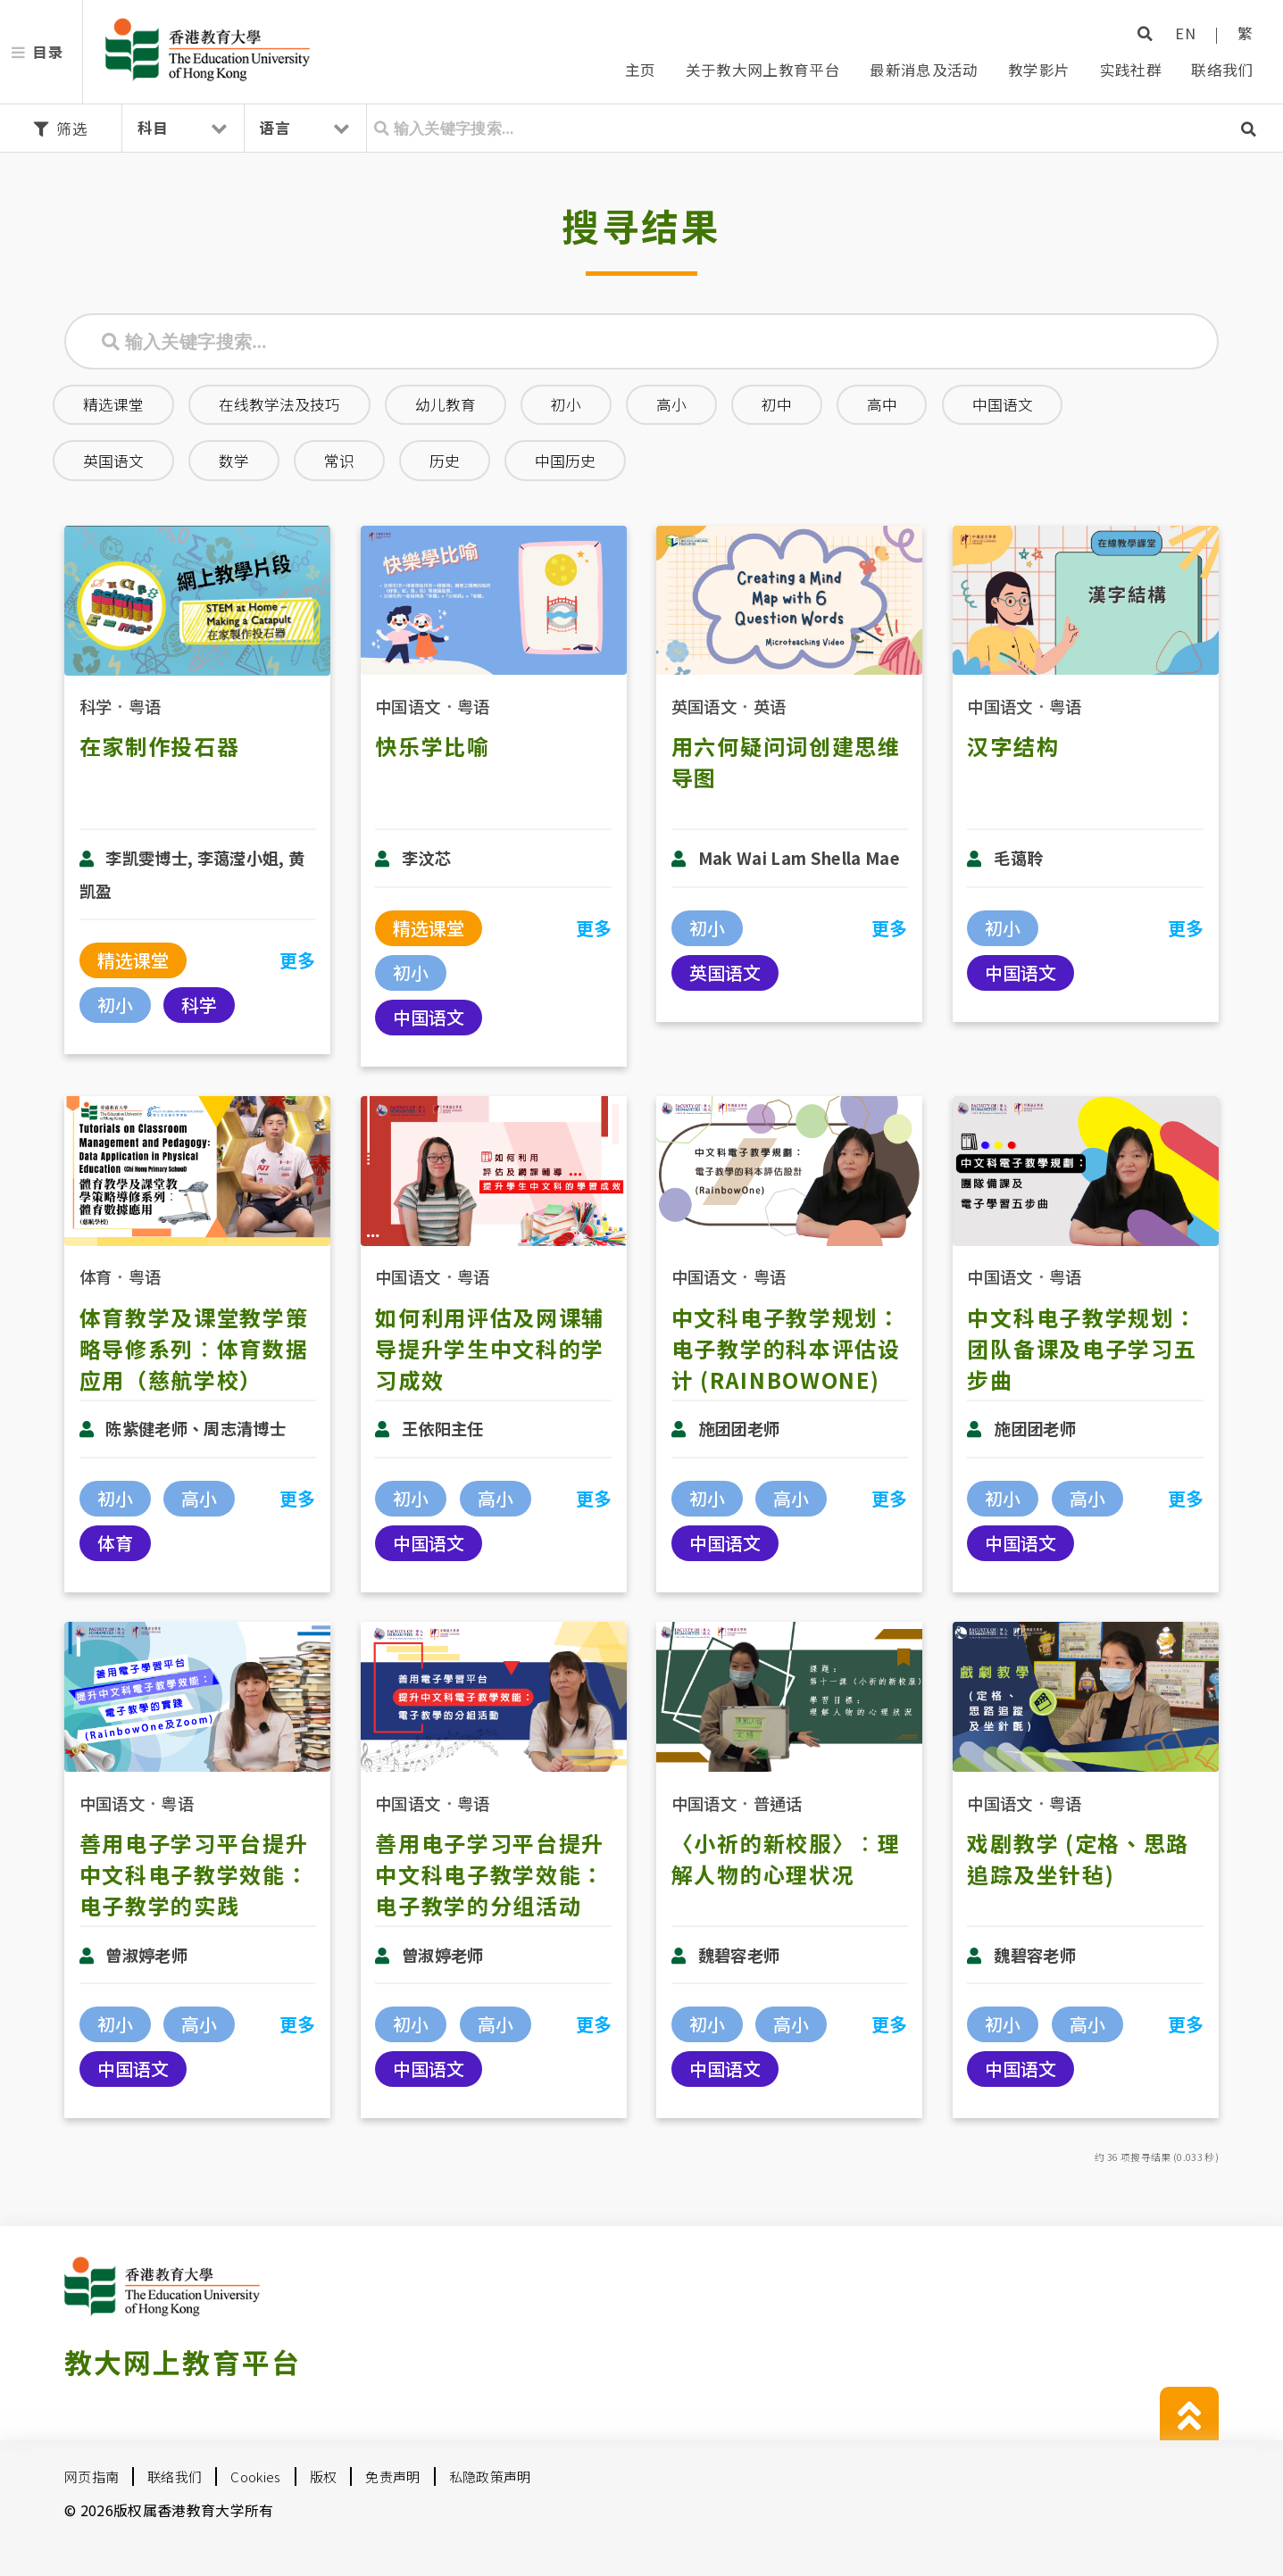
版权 (323, 2476)
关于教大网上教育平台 (763, 69)
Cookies (255, 2476)
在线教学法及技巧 (279, 404)
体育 (95, 1276)
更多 (297, 960)
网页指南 (91, 2476)
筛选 (60, 128)
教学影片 (1039, 69)
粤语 (145, 706)
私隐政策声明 (490, 2476)
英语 (770, 706)
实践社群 (1131, 69)
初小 (566, 404)
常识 (339, 460)
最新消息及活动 (924, 69)
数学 (234, 460)
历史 (444, 460)
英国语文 (113, 460)
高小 (671, 404)
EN (1185, 33)
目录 (47, 51)
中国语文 (1002, 404)
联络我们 (1222, 69)
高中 (882, 404)
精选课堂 (113, 404)
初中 (777, 404)
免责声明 (392, 2476)
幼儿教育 (445, 404)
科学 (95, 706)
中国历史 (565, 460)
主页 (640, 69)
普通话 (778, 1803)
